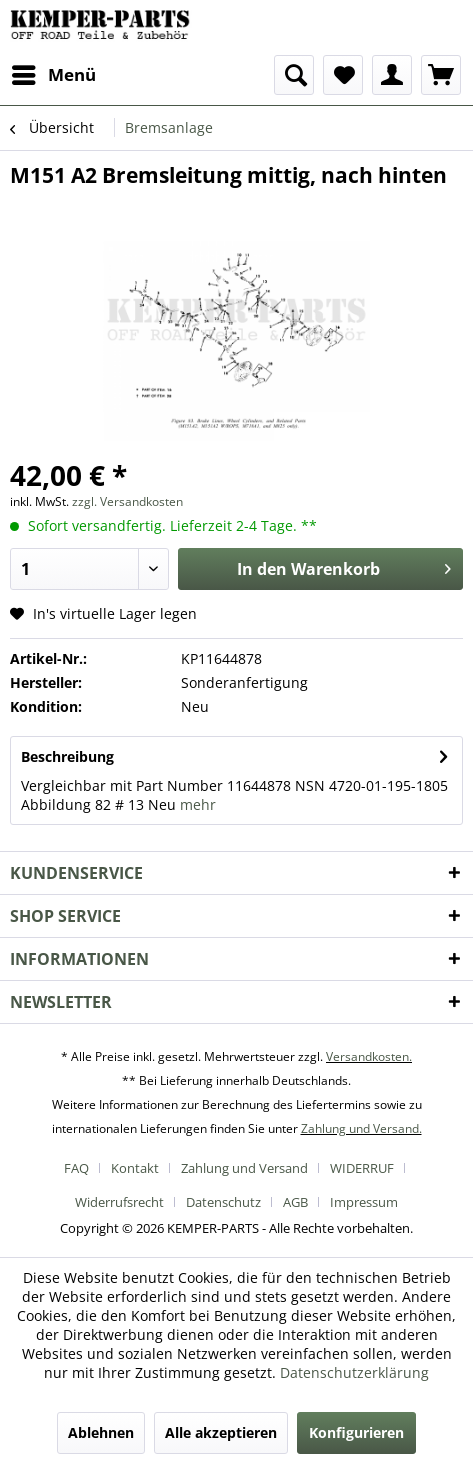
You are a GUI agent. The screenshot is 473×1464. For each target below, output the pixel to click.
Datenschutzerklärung (354, 1372)
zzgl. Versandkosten (127, 501)
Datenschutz (223, 1202)
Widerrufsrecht (119, 1202)
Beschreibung (67, 756)
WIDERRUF (362, 1168)
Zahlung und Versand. (361, 1128)
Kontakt (135, 1168)
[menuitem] (53, 75)
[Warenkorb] (441, 75)
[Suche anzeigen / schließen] (294, 75)
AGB (295, 1202)
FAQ (76, 1168)
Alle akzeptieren (221, 1432)
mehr (198, 804)
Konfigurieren (356, 1432)
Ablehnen (101, 1432)
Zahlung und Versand (244, 1168)
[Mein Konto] (392, 75)
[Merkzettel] (343, 75)
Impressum (364, 1202)
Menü (54, 72)
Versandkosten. (369, 1056)
